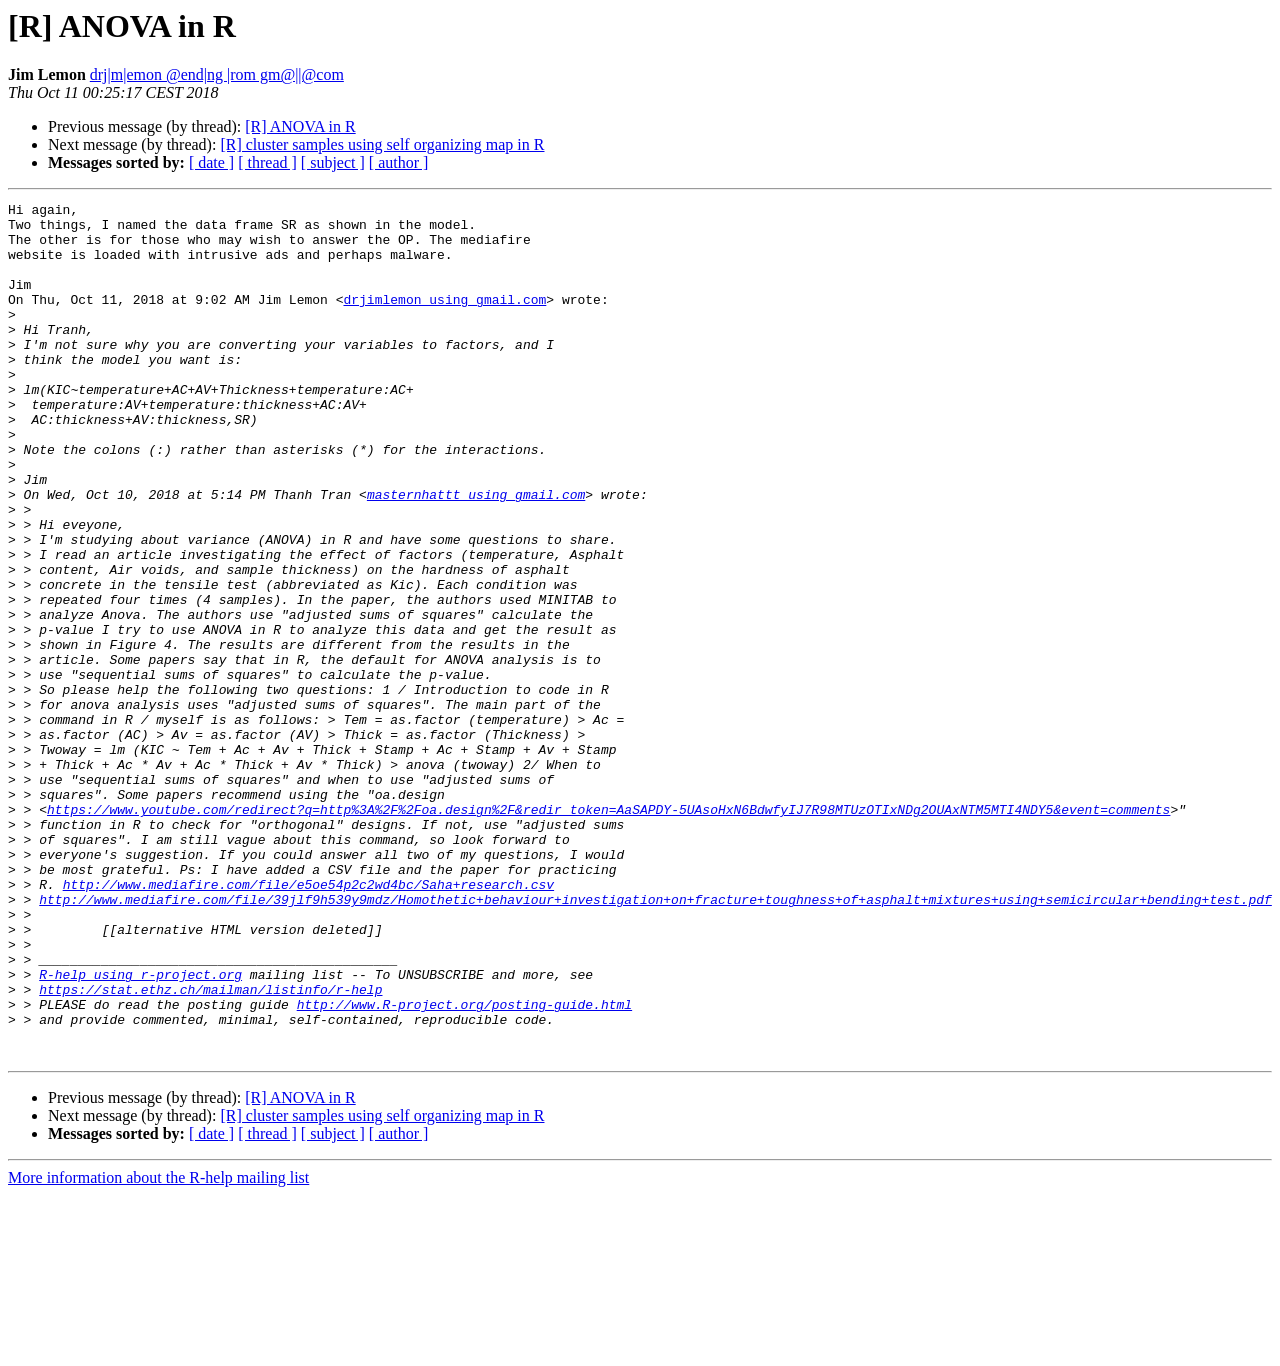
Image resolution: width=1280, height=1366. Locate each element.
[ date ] (211, 162)
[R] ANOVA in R (300, 126)
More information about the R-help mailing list (158, 1348)
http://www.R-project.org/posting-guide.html (464, 1166)
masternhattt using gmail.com (476, 554)
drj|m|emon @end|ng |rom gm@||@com (217, 74)
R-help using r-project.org (140, 1130)
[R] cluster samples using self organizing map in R (382, 144)
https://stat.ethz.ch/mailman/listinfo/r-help (210, 1148)
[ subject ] (333, 162)
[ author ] (399, 162)
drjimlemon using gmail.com (444, 320)
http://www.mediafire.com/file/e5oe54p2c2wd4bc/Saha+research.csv (308, 1022)
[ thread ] (267, 162)
